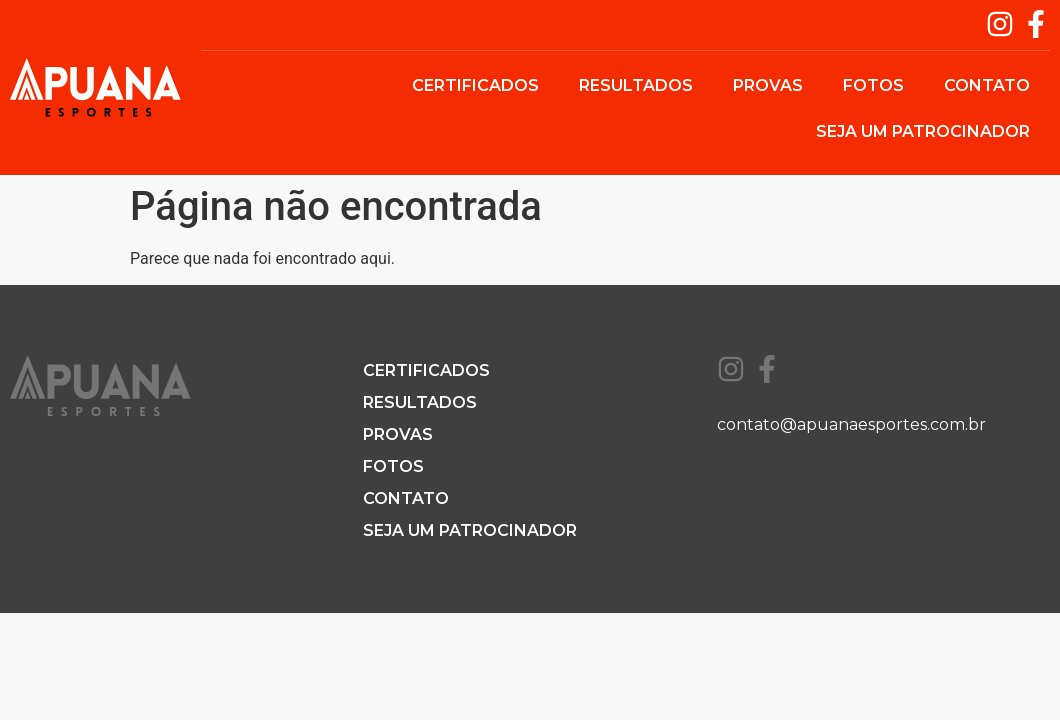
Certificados (475, 85)
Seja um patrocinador (923, 131)
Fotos (873, 85)
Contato (987, 85)
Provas (768, 85)
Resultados (636, 85)
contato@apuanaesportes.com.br (851, 424)
